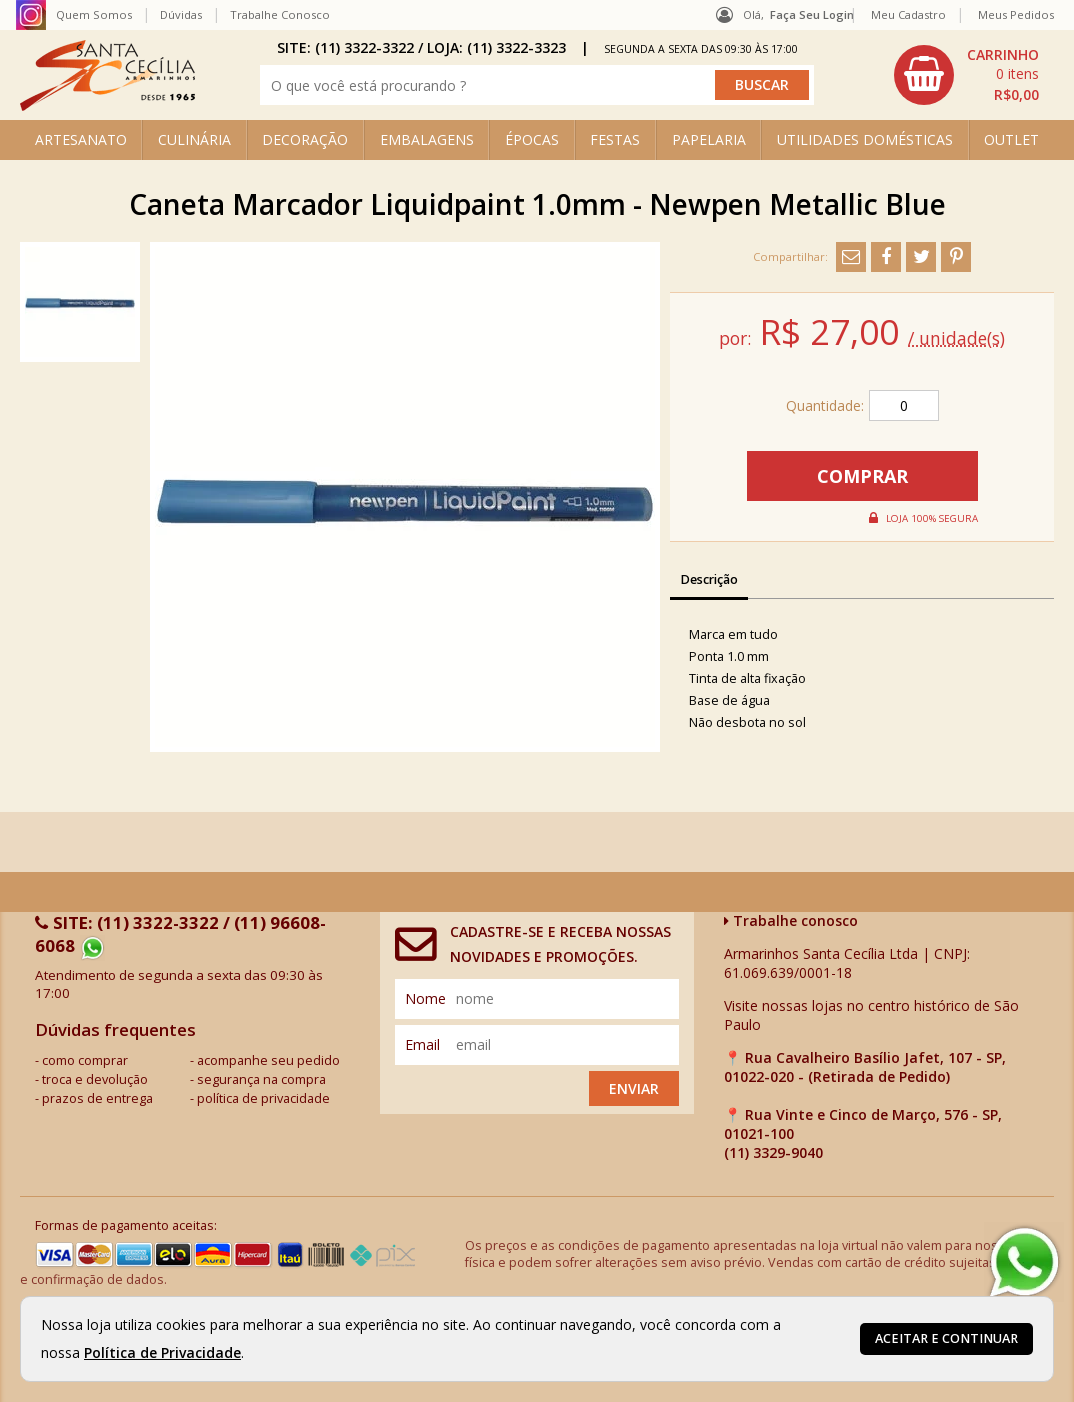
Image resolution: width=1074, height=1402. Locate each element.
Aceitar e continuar (946, 1338)
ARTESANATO (81, 139)
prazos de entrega (97, 1098)
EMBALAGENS (427, 139)
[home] (107, 105)
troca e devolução (95, 1079)
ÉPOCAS (532, 139)
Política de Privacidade (162, 1352)
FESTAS (615, 139)
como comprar (85, 1060)
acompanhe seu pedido (268, 1060)
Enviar (634, 1088)
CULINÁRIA (194, 139)
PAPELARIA (709, 139)
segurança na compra (261, 1079)
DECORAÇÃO (305, 139)
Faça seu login (812, 14)
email (422, 1044)
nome (425, 998)
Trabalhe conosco (791, 920)
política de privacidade (263, 1098)
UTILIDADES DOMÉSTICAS (865, 139)
